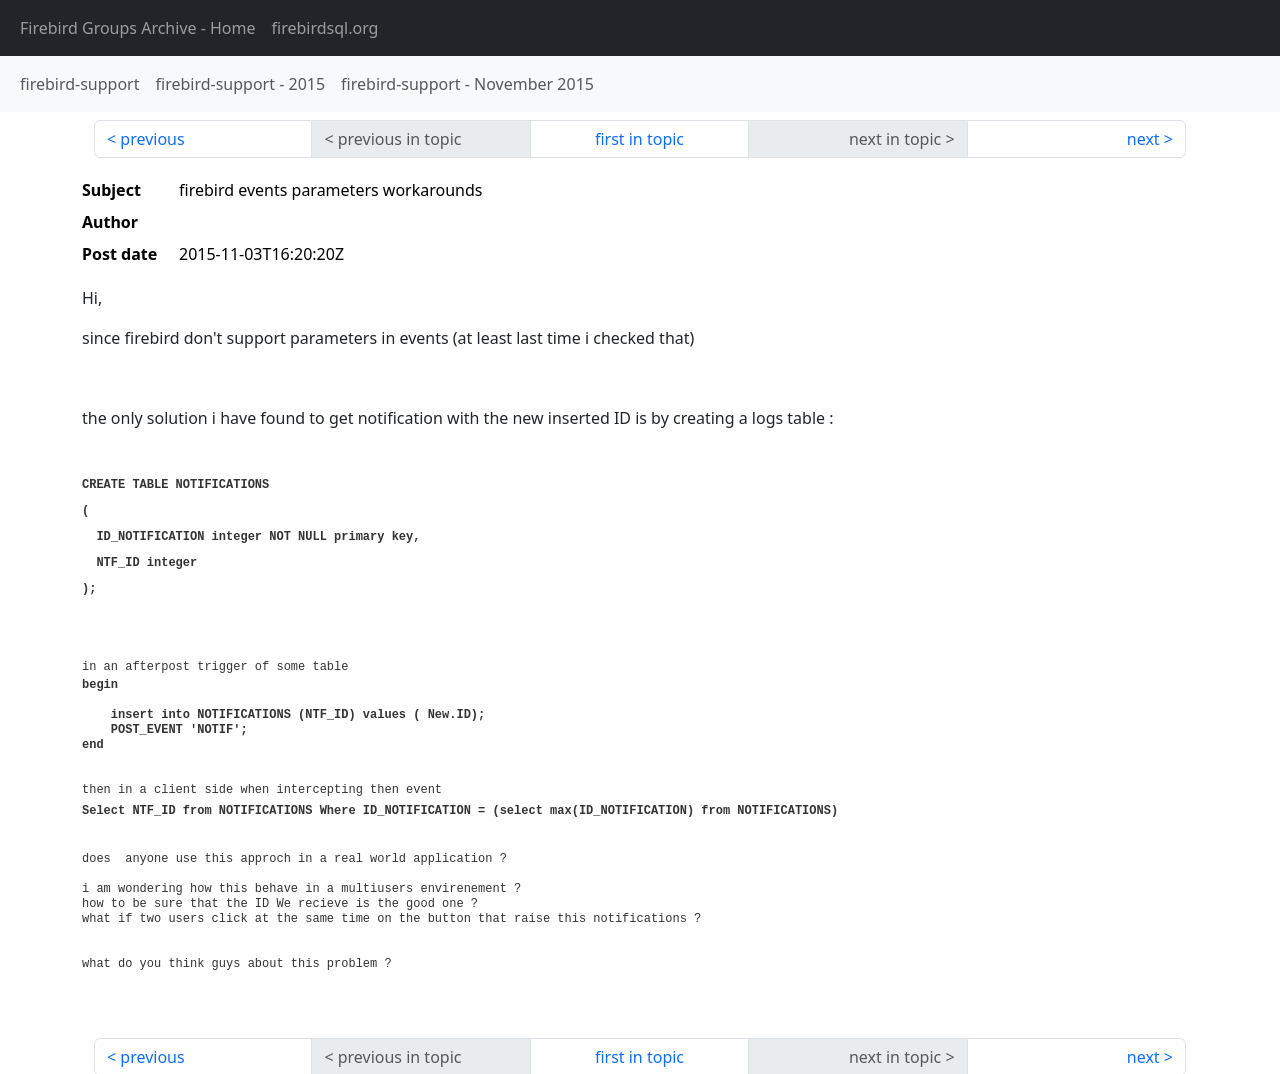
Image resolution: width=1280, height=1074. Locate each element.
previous (152, 139)
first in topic (639, 139)
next (1143, 139)
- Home (138, 28)
